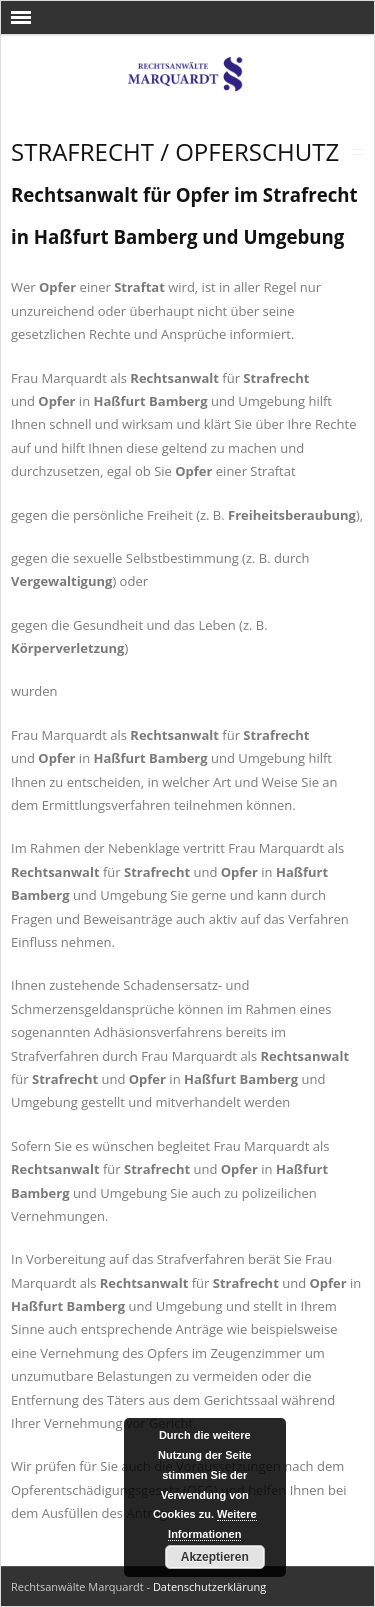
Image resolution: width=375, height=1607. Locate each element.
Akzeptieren (215, 1557)
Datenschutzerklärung (209, 1586)
